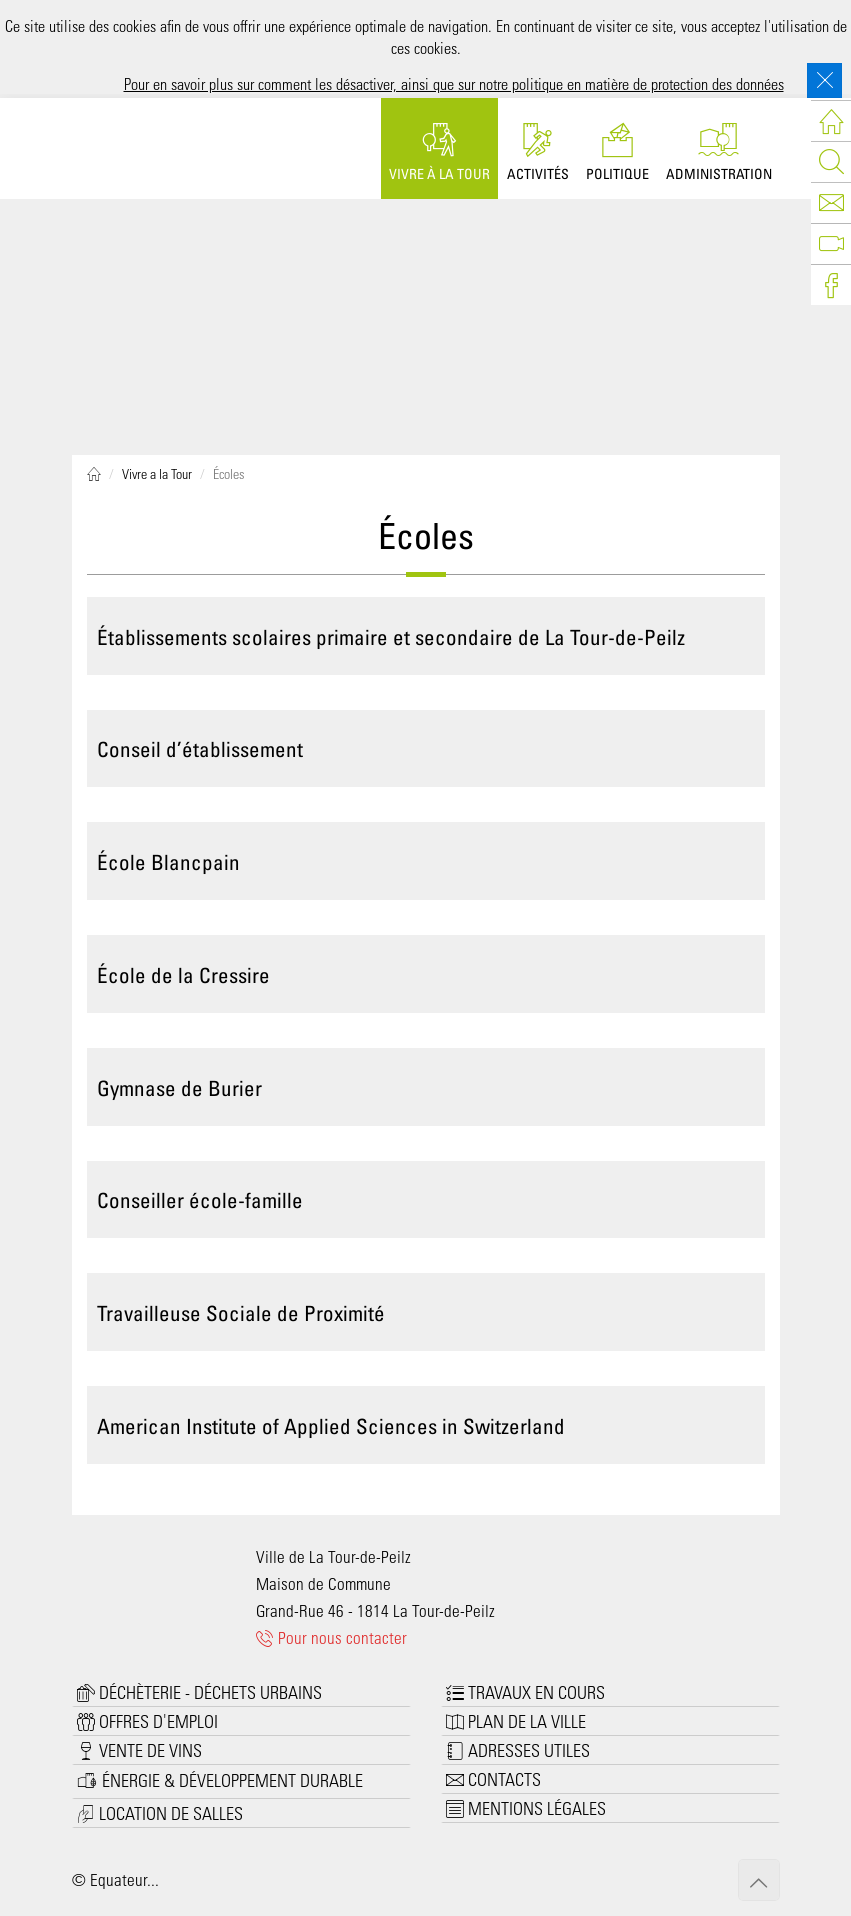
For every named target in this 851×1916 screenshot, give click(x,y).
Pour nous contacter (331, 1637)
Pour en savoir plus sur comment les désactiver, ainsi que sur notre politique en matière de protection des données (454, 83)
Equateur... (124, 1879)
